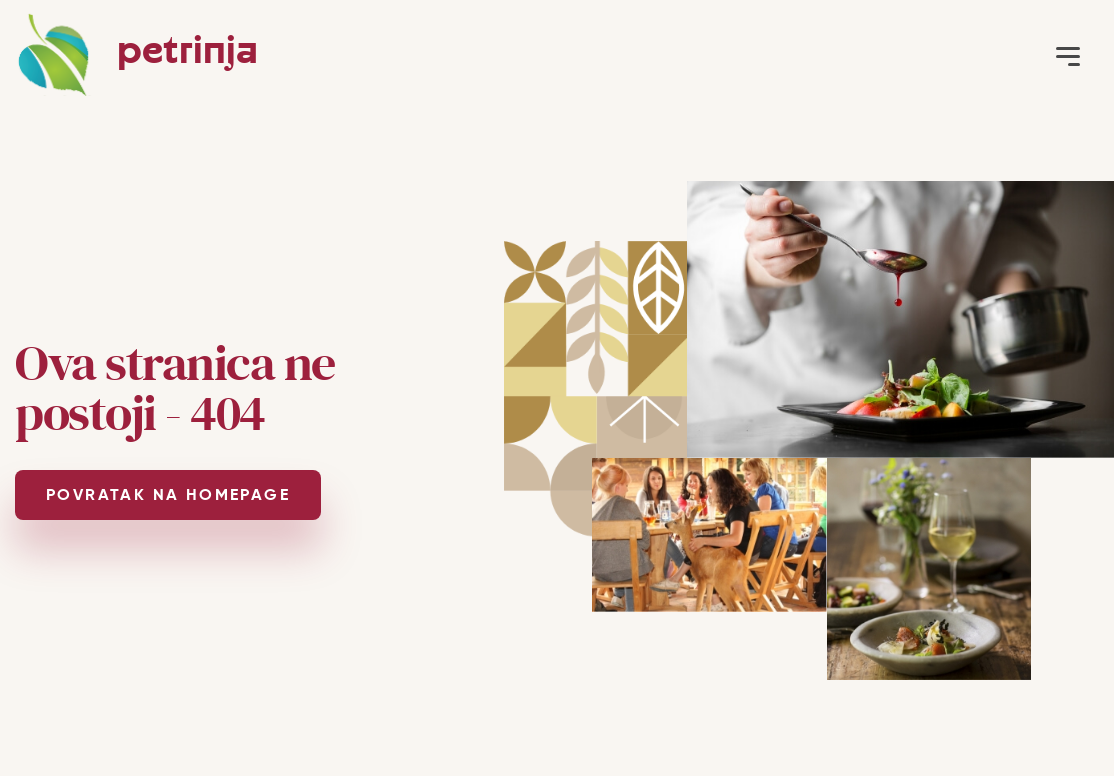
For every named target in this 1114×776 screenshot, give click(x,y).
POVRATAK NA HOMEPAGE (168, 494)
